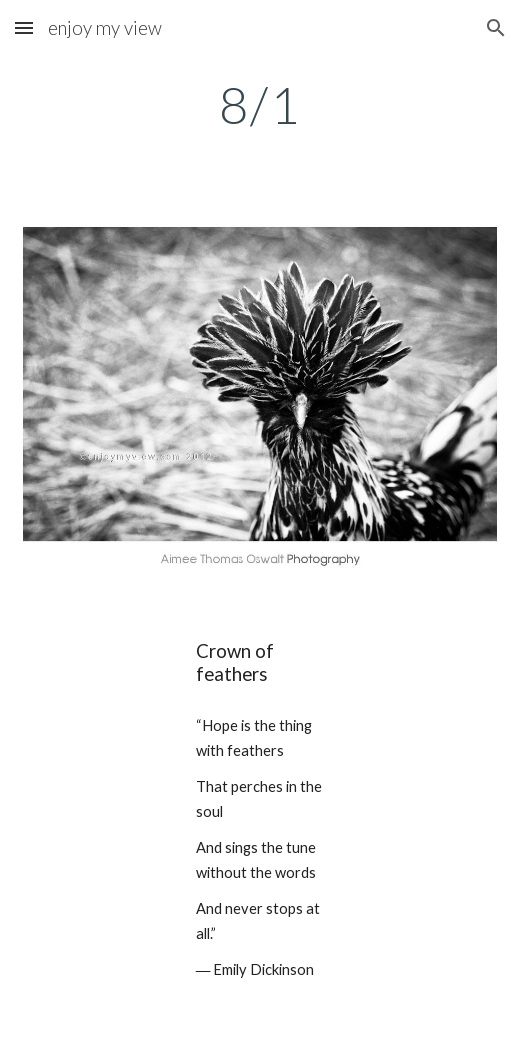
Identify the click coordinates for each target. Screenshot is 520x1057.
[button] (24, 27)
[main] (260, 105)
